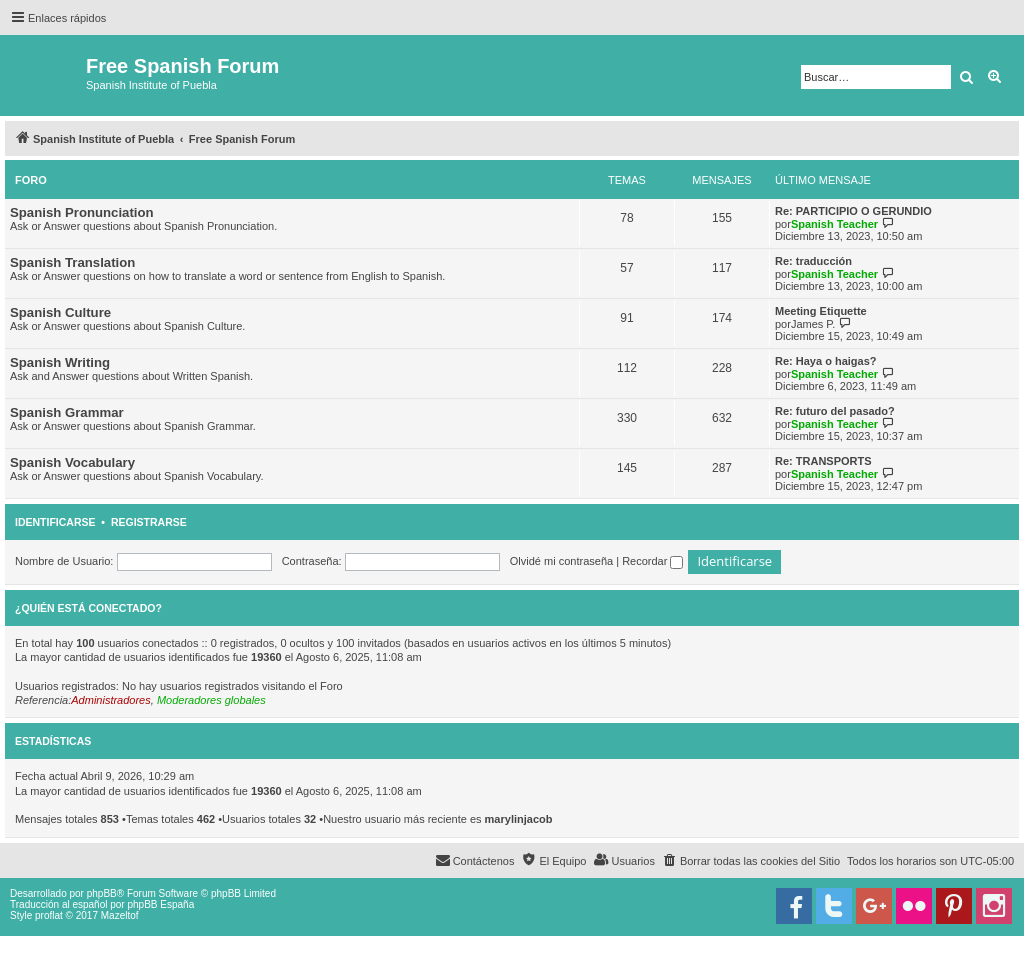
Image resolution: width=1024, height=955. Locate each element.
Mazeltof (120, 915)
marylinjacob (519, 819)
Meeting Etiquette (821, 311)
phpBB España (160, 904)
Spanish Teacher (834, 224)
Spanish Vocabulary (72, 462)
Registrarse (149, 522)
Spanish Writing (60, 362)
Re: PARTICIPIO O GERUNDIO (853, 211)
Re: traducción (813, 261)
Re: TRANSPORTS (823, 461)
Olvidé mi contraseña (561, 561)
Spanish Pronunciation (82, 212)
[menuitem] (751, 861)
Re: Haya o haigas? (825, 361)
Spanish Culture (60, 312)
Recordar (652, 561)
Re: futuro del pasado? (835, 411)
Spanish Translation (72, 262)
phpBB (102, 893)
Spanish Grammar (67, 412)
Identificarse (55, 522)
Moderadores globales (211, 700)
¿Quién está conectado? (88, 608)
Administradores (110, 700)
